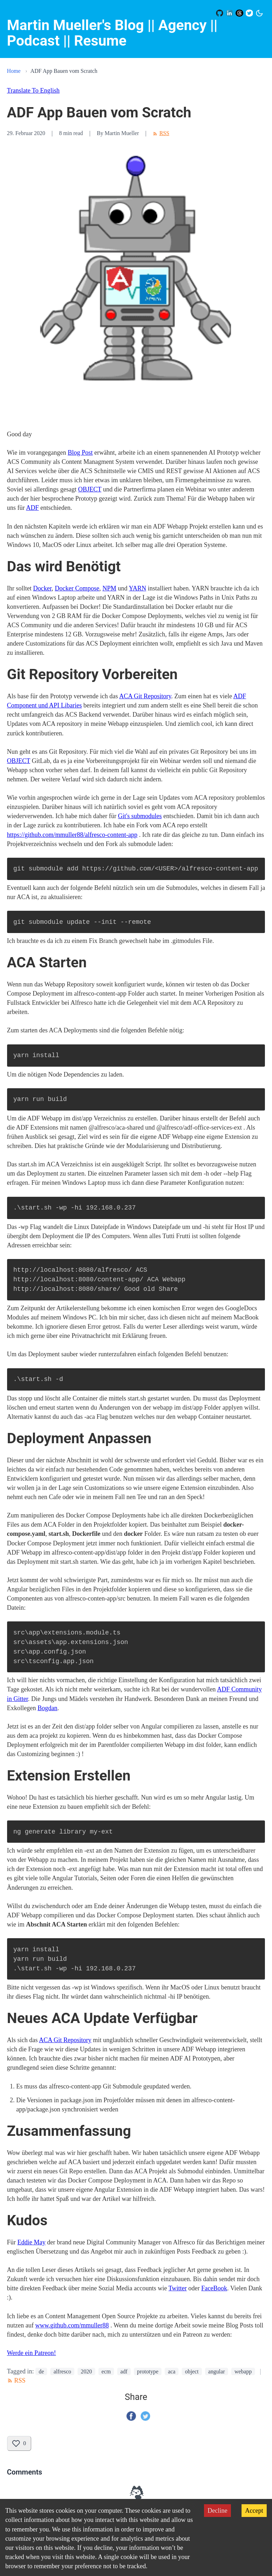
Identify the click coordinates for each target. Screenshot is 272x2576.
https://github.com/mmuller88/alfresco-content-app (72, 834)
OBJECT (90, 489)
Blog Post (80, 452)
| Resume (97, 40)
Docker (42, 588)
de (41, 2371)
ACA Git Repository (145, 696)
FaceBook (214, 2288)
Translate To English (33, 90)
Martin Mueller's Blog (75, 25)
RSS (161, 133)
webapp (243, 2371)
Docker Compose (77, 588)
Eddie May (31, 2242)
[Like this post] (19, 2443)
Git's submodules (140, 816)
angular (216, 2371)
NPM (109, 588)
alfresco (62, 2371)
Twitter (178, 2288)
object (191, 2371)
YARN (137, 588)
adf (124, 2371)
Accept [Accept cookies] (254, 2510)
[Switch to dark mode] (259, 13)
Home (14, 71)
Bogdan (47, 1708)
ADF (32, 507)
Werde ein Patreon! (31, 2352)
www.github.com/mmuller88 (72, 2325)
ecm (106, 2371)
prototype (147, 2371)
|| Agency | (179, 25)
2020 (86, 2371)
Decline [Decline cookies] (217, 2510)
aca (171, 2371)
